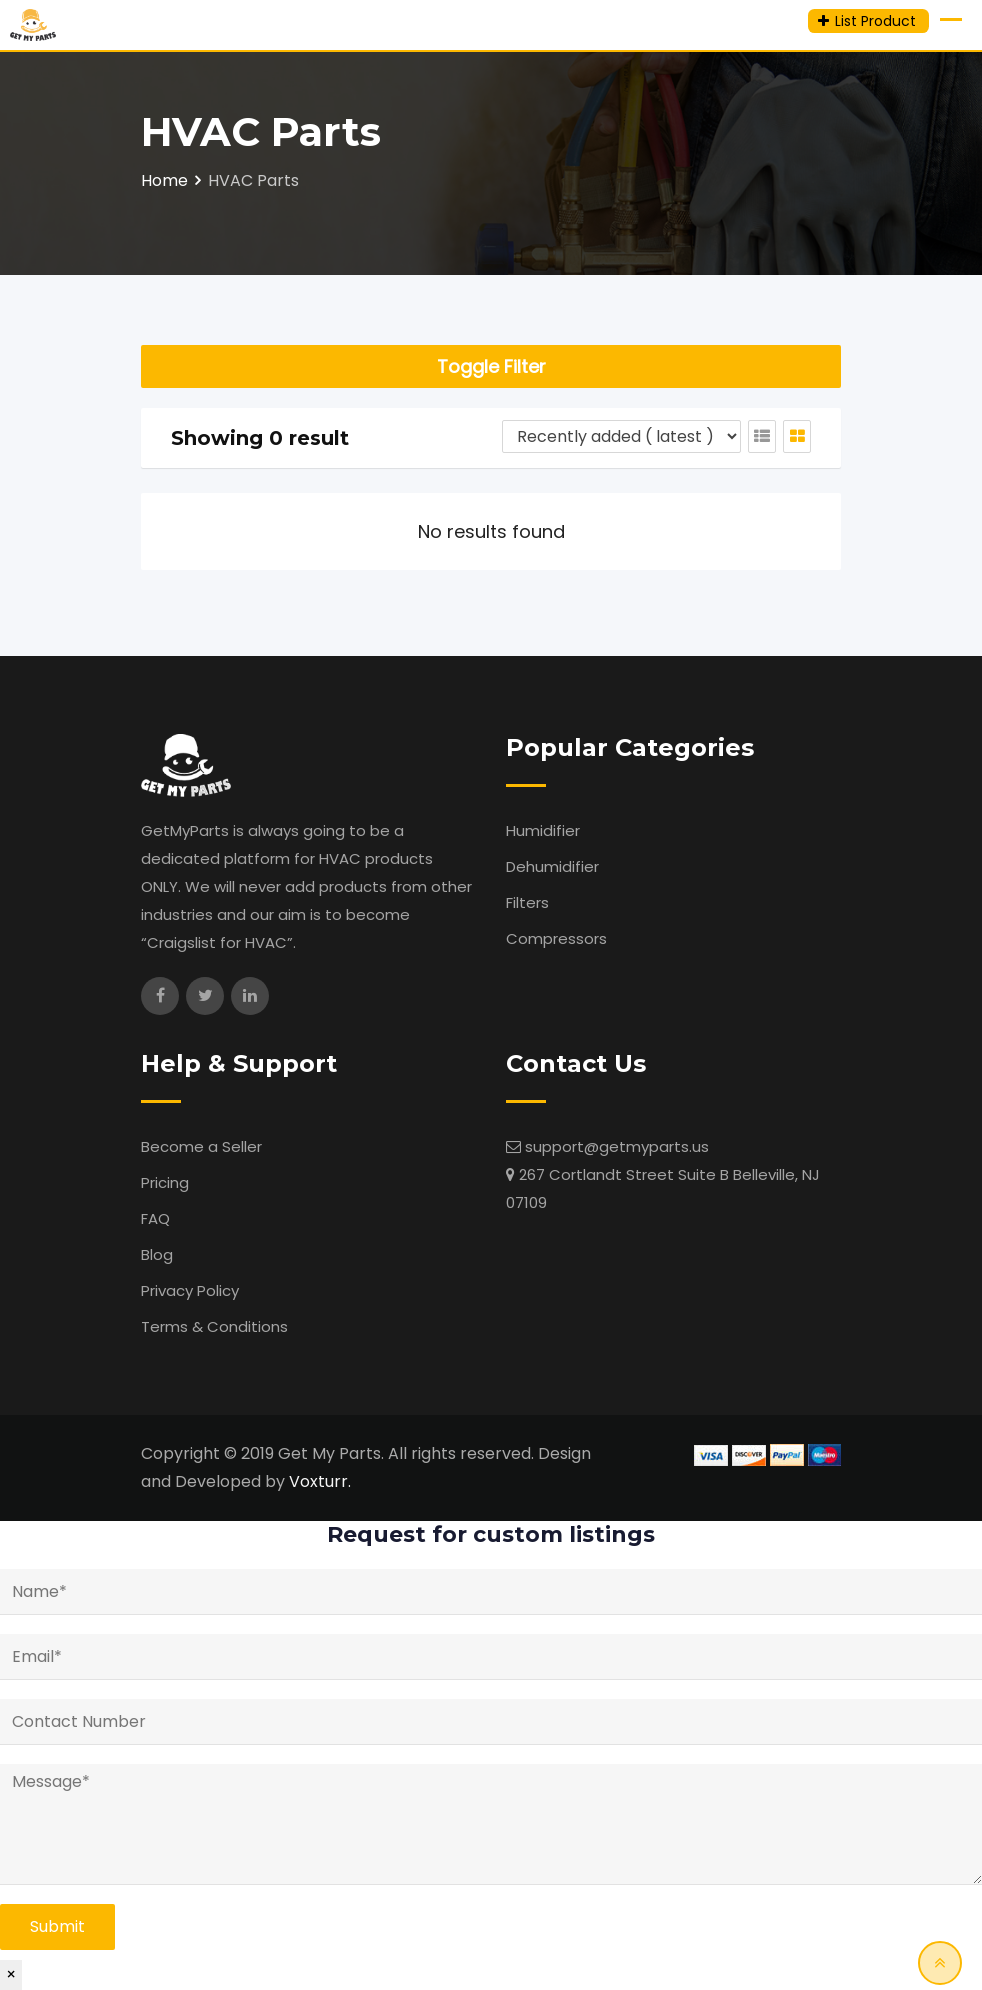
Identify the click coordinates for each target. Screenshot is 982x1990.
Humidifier (543, 830)
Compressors (556, 938)
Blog (157, 1254)
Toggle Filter (491, 366)
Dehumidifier (552, 866)
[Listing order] (621, 436)
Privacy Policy (190, 1290)
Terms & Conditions (214, 1326)
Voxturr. (320, 1481)
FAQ (155, 1218)
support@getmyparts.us (617, 1146)
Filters (527, 902)
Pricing (165, 1182)
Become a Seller (201, 1146)
